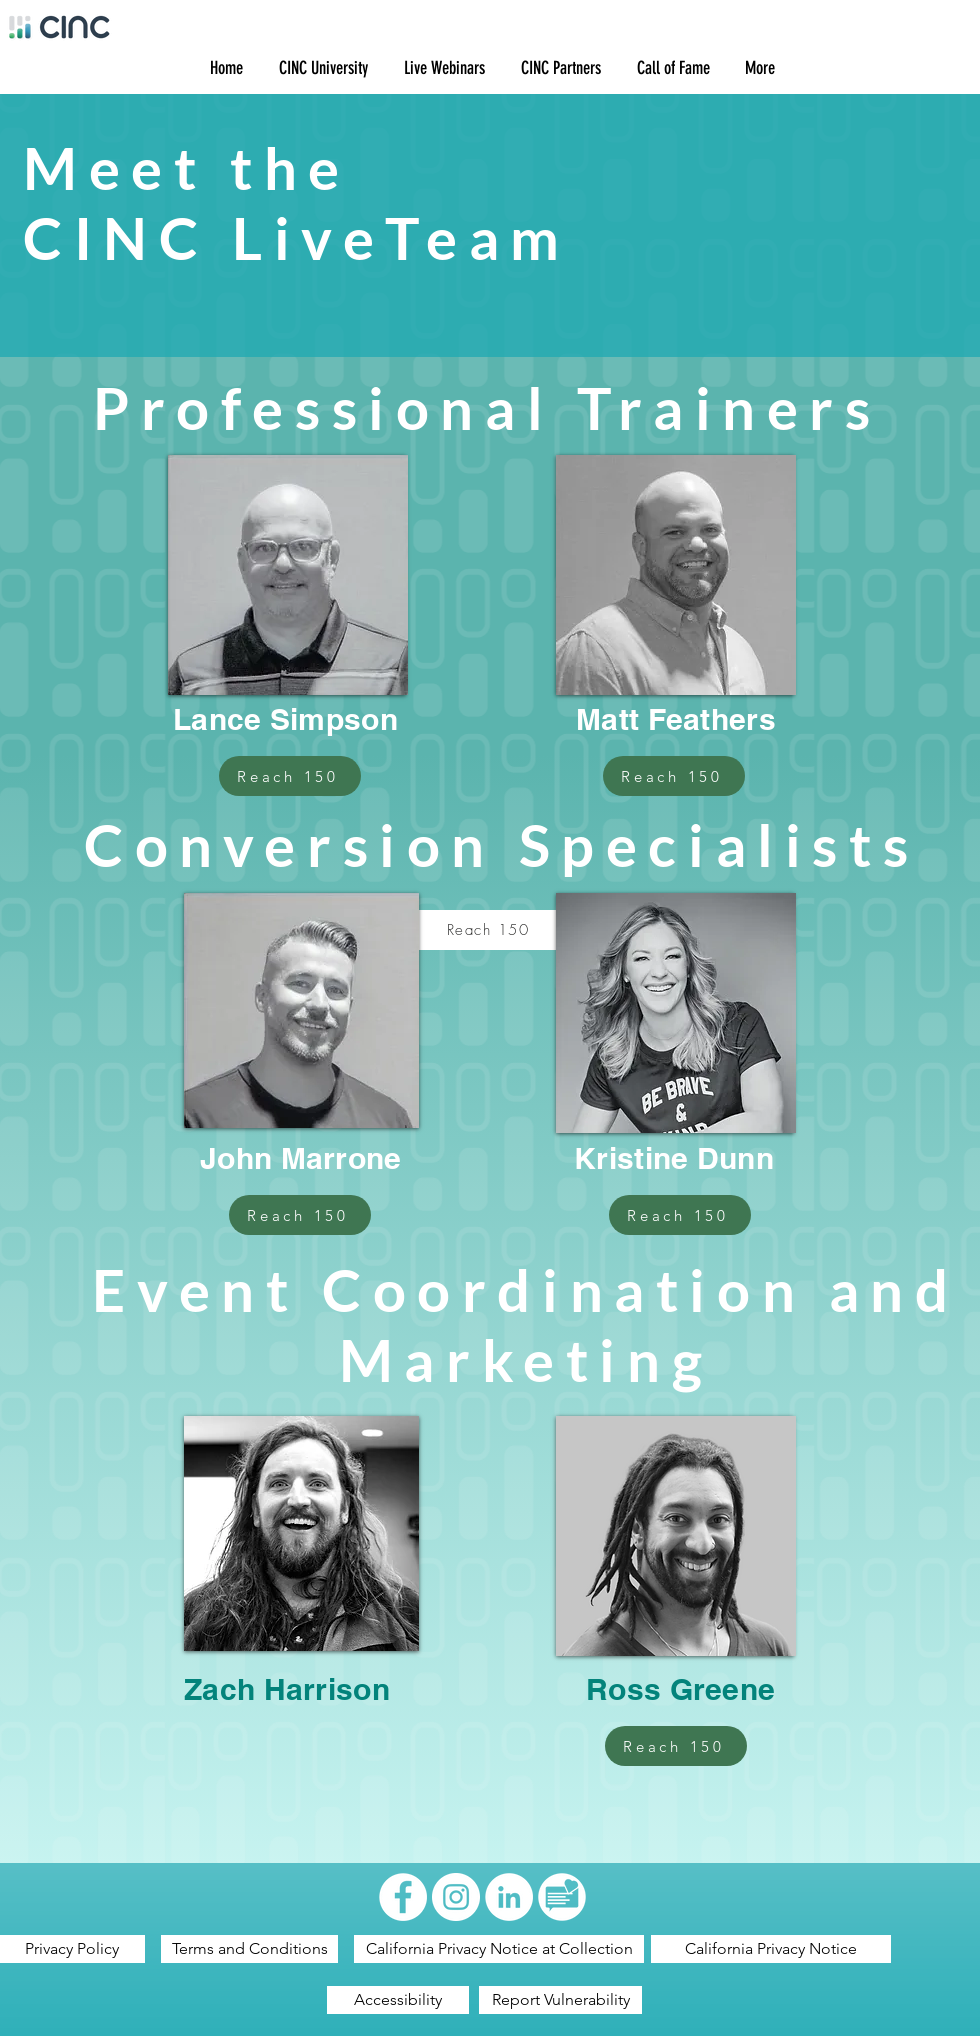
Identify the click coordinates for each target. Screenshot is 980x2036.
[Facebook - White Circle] (403, 1897)
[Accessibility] (398, 2000)
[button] (320, 68)
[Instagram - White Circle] (456, 1897)
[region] (287, 575)
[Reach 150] (290, 776)
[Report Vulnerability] (560, 2000)
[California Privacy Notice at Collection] (499, 1949)
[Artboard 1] (562, 1897)
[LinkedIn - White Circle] (509, 1897)
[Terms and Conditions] (249, 1949)
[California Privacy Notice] (771, 1949)
